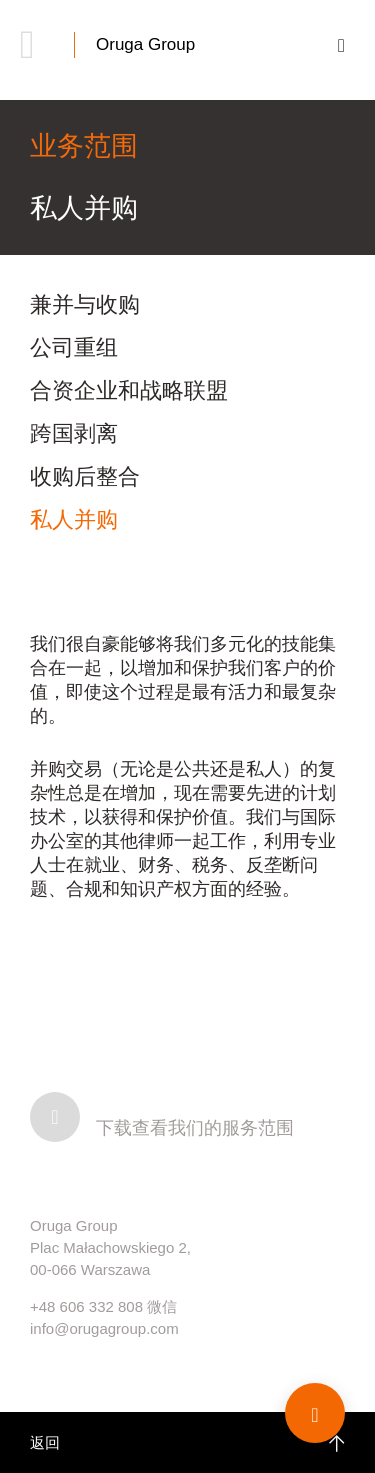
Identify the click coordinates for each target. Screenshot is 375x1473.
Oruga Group (145, 44)
